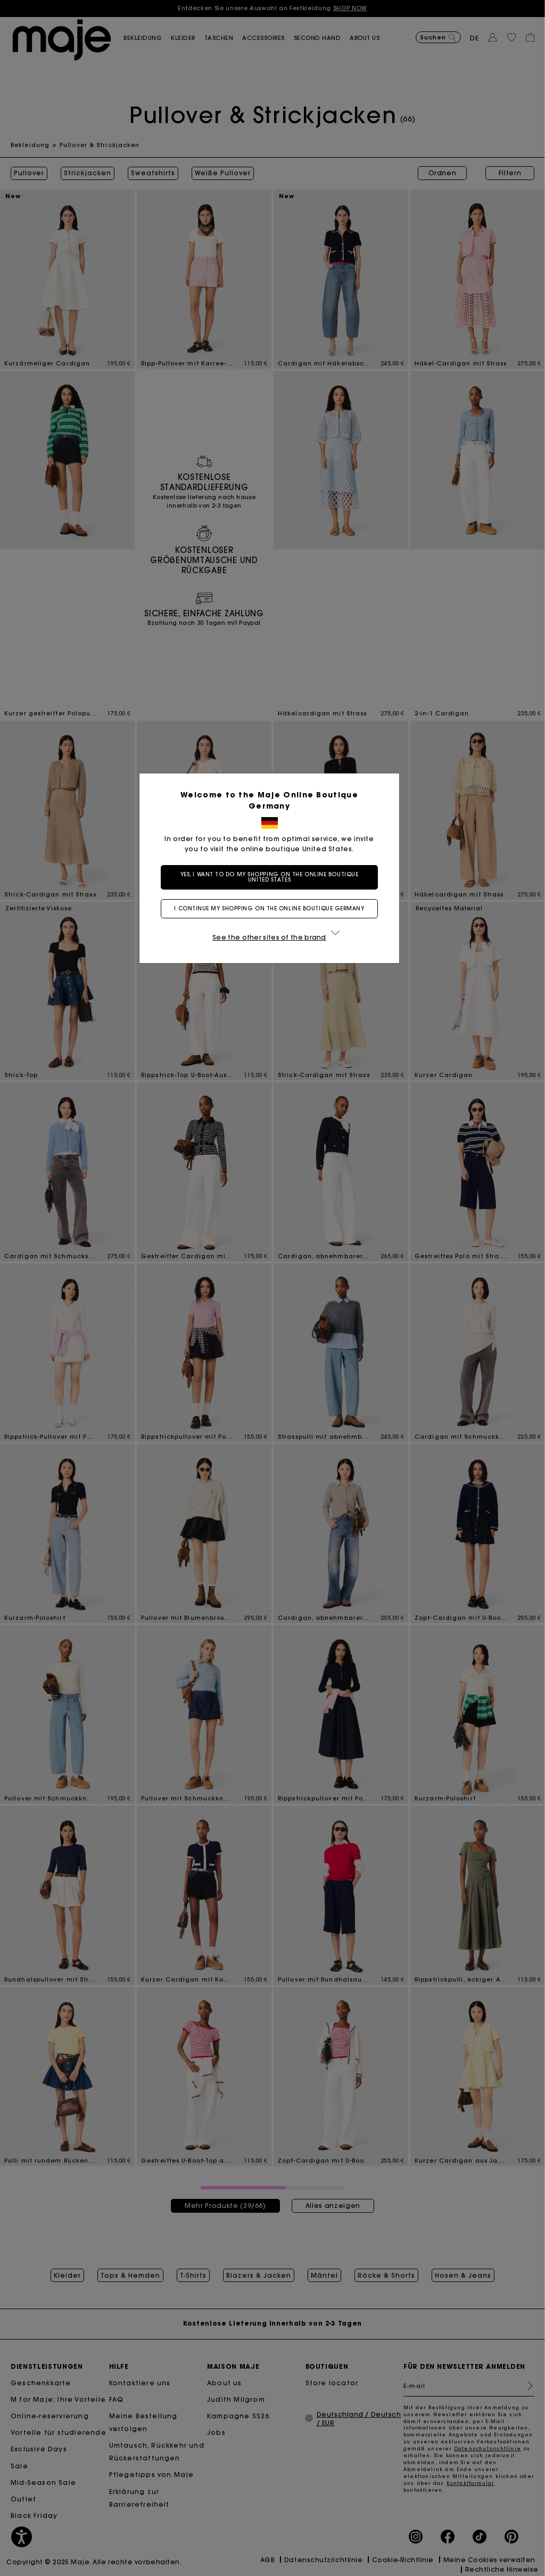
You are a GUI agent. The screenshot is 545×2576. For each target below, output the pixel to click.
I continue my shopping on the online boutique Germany (272, 908)
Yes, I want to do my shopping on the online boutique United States (273, 877)
